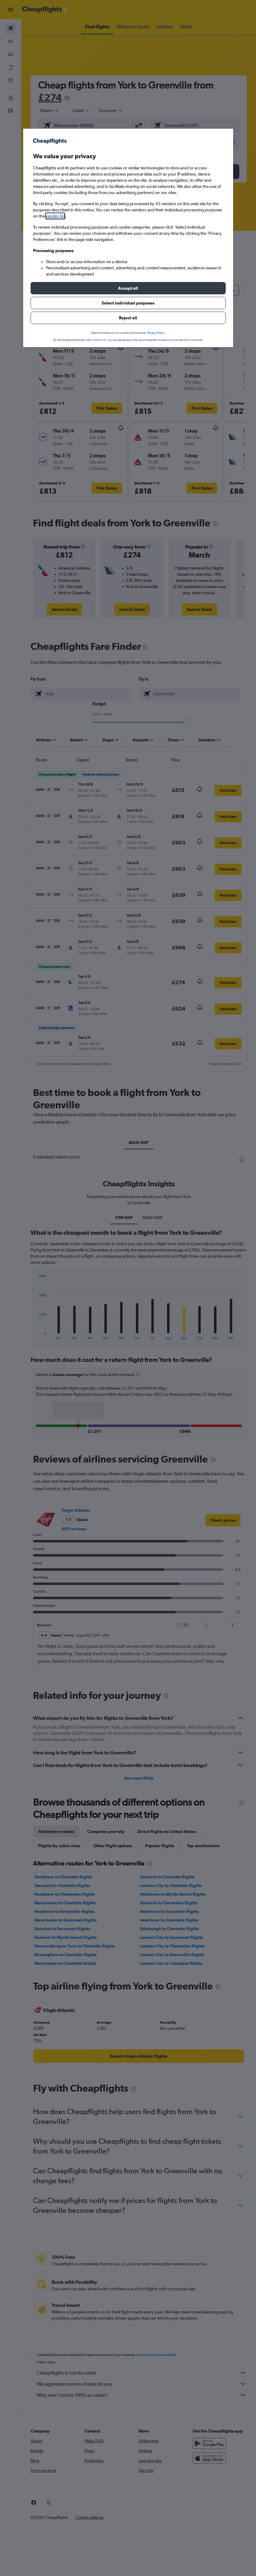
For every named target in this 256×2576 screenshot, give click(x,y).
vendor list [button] (55, 216)
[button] (128, 288)
